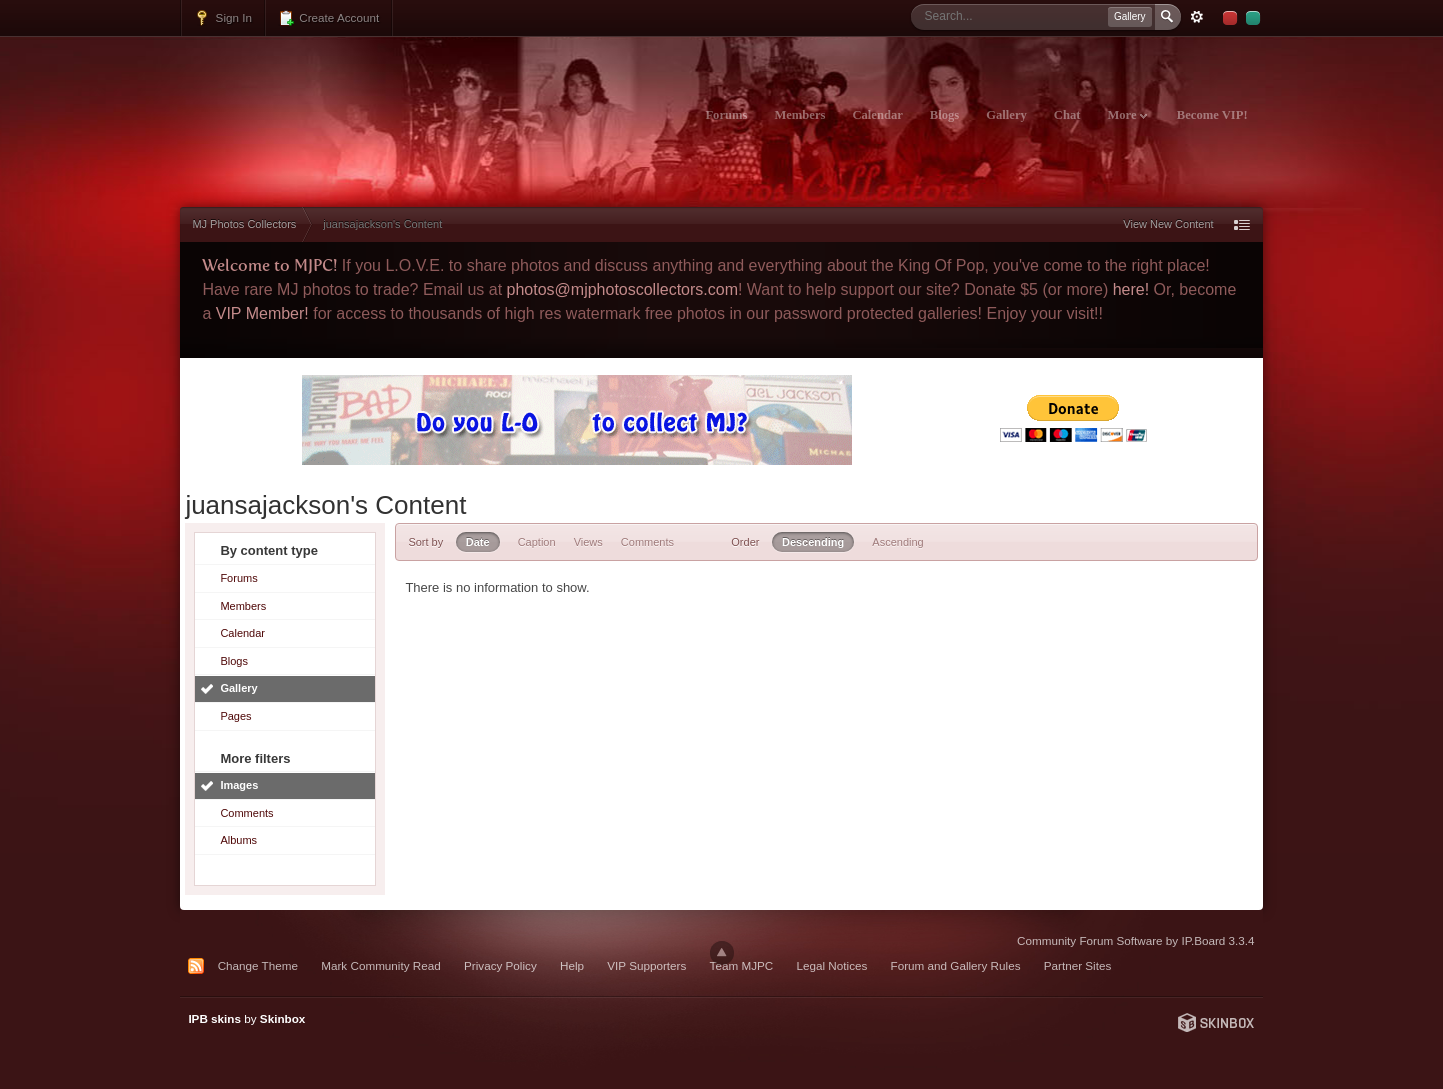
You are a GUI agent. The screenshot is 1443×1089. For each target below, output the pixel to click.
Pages (235, 716)
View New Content (1168, 224)
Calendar (877, 115)
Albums (238, 840)
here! (1131, 289)
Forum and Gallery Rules (956, 965)
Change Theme (258, 965)
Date (478, 542)
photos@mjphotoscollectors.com (622, 289)
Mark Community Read (381, 965)
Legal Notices (832, 965)
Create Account (328, 18)
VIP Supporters (646, 965)
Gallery (1006, 115)
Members (799, 115)
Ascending (897, 542)
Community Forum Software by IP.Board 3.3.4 (1136, 940)
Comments (246, 813)
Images (239, 785)
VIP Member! (262, 313)
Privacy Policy (500, 965)
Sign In (223, 18)
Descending (813, 542)
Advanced (1197, 17)
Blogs (944, 115)
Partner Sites (1078, 965)
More (1126, 115)
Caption (537, 542)
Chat (1067, 115)
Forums (726, 115)
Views (588, 542)
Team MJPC (742, 965)
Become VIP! (1212, 115)
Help (572, 965)
